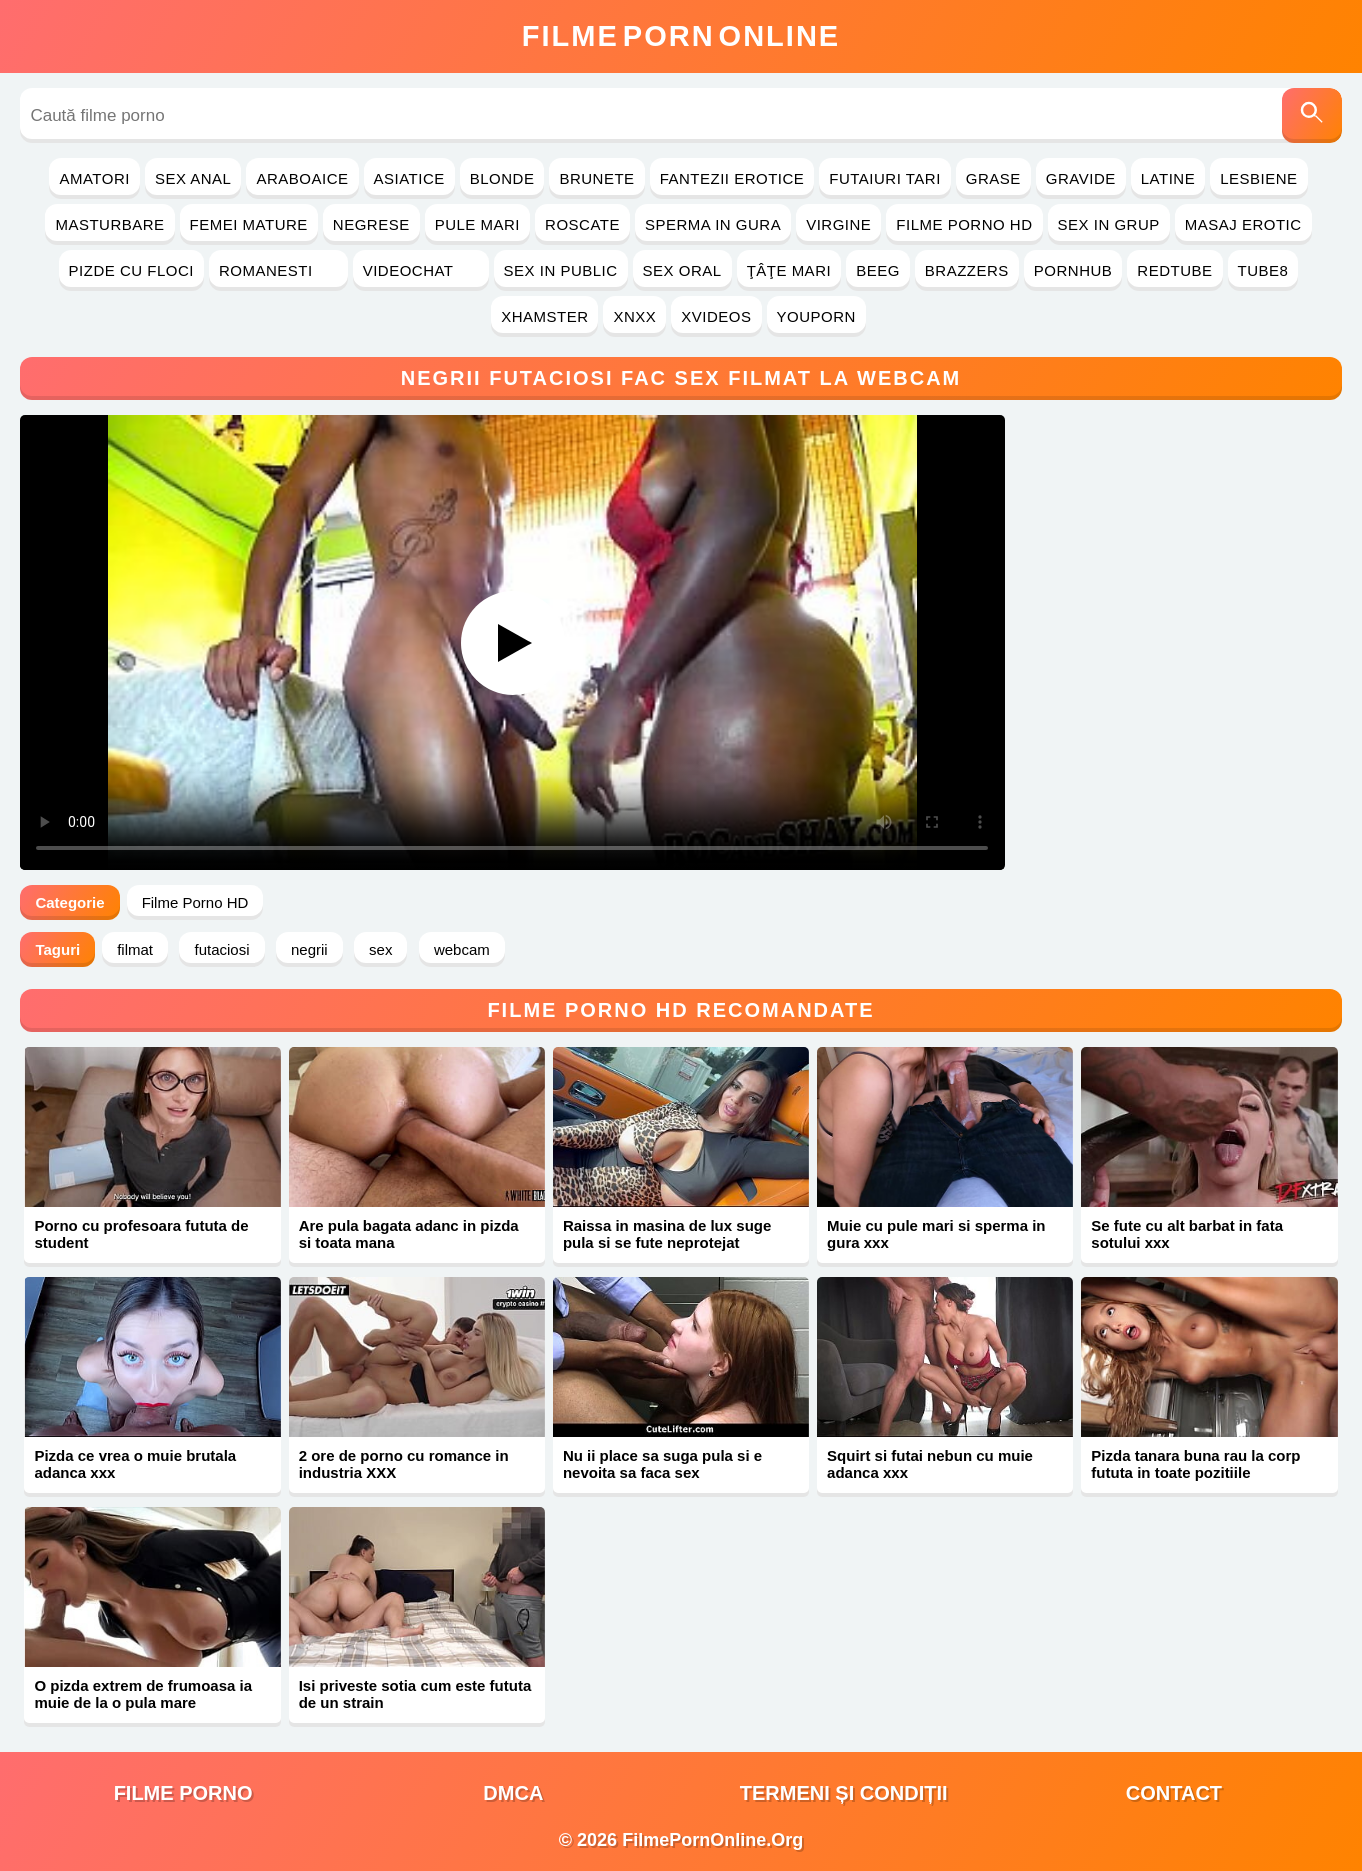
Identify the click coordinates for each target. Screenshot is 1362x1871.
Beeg (878, 270)
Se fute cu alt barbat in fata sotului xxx (1187, 1234)
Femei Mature (249, 224)
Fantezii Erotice (732, 178)
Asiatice (409, 178)
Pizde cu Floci (131, 270)
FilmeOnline (681, 36)
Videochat (421, 270)
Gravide (1081, 178)
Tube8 (1263, 270)
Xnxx (634, 316)
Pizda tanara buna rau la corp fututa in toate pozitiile (1195, 1464)
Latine (1168, 178)
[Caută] (1312, 115)
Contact (1174, 1793)
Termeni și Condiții (844, 1793)
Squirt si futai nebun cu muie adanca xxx (930, 1464)
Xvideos (716, 316)
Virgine (838, 224)
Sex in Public (561, 270)
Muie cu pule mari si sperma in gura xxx (936, 1234)
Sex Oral (682, 270)
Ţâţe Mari (789, 270)
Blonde (502, 178)
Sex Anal (193, 178)
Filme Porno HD (964, 224)
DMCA (513, 1793)
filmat (135, 949)
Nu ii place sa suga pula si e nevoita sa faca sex (662, 1464)
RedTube (1174, 270)
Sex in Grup (1109, 224)
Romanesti (278, 270)
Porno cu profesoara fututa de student (141, 1234)
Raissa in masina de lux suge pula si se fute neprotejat (667, 1234)
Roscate (582, 224)
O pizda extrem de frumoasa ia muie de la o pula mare (143, 1694)
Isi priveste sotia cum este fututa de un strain (415, 1694)
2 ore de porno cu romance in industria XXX (404, 1464)
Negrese (371, 224)
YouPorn (816, 316)
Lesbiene (1258, 178)
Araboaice (302, 178)
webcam (462, 949)
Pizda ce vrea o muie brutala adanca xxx (135, 1464)
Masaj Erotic (1243, 224)
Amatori (94, 178)
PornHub (1073, 270)
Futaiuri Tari (885, 178)
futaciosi (221, 949)
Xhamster (544, 316)
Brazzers (967, 270)
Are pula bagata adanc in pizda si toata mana (409, 1234)
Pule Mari (477, 224)
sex (380, 949)
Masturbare (109, 224)
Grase (993, 178)
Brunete (596, 178)
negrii (309, 949)
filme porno (183, 1793)
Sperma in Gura (713, 224)
